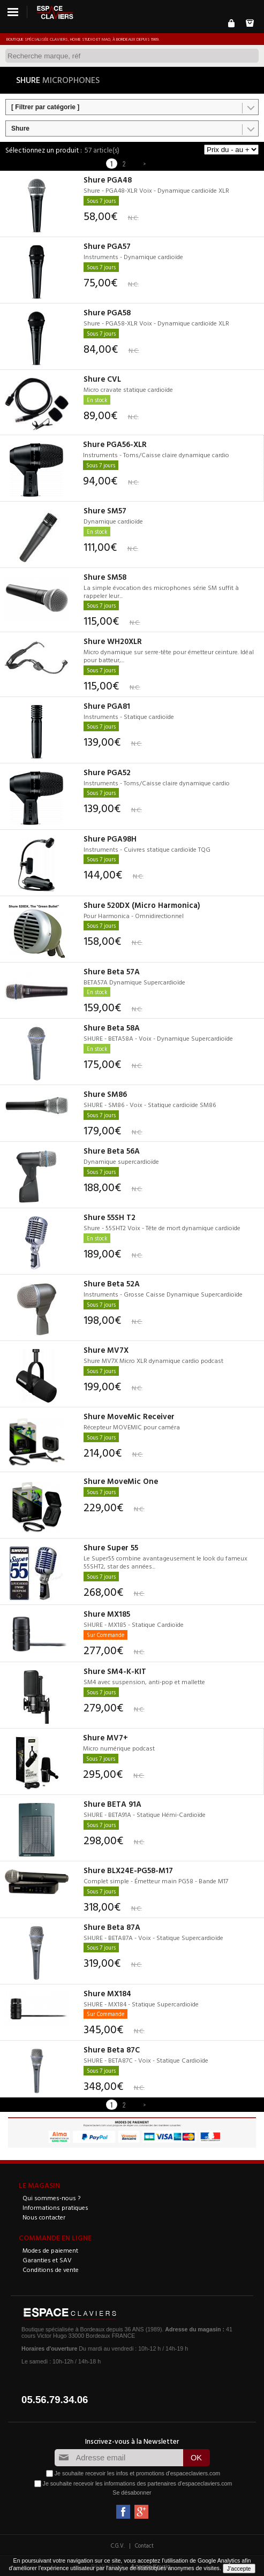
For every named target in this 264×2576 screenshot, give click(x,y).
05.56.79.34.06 (54, 2399)
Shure (20, 128)
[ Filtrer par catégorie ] (45, 107)
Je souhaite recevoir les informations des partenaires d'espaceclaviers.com (137, 2483)
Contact (144, 2545)
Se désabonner (131, 2492)
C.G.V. (118, 2545)
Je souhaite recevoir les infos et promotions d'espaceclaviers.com (137, 2473)
